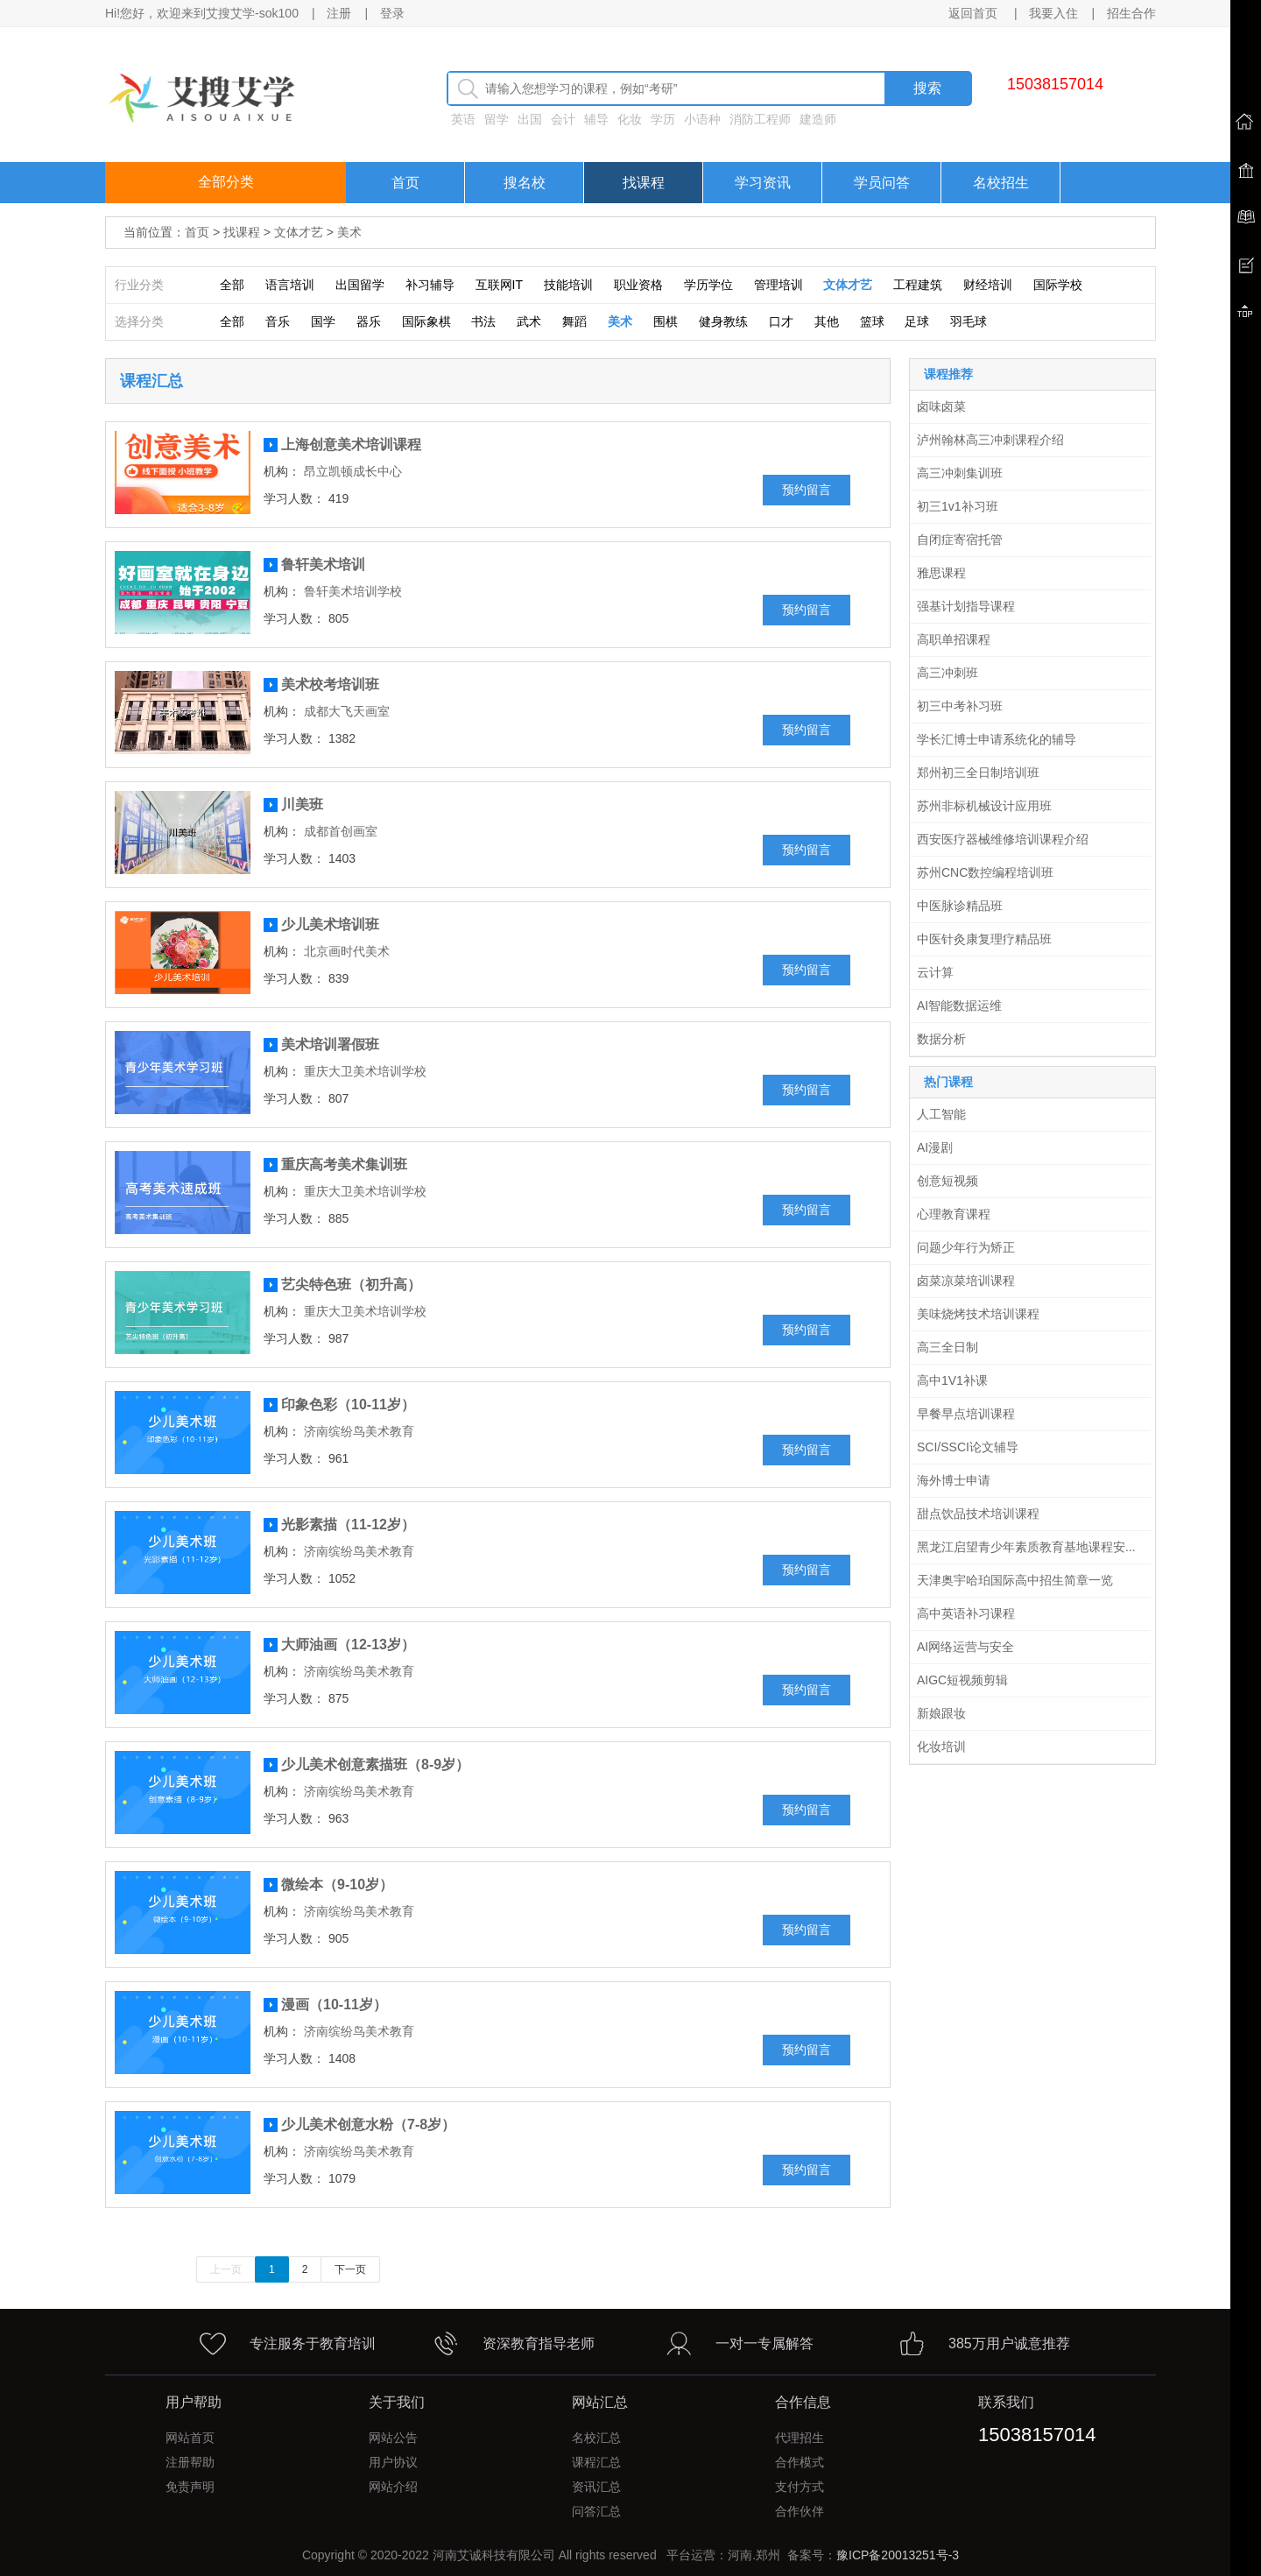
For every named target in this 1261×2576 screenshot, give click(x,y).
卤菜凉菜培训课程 (966, 1281)
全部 (232, 285)
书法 (483, 321)
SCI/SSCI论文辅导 (967, 1447)
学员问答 (882, 182)
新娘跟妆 (941, 1713)
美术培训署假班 (330, 1044)
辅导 (596, 119)
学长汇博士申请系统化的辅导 (996, 739)
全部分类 (226, 181)
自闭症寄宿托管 (960, 540)
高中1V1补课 (952, 1380)
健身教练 (723, 321)
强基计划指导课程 (966, 606)
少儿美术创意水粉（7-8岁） (368, 2124)
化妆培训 (941, 1747)
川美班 (302, 804)
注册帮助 (190, 2462)
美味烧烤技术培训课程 (978, 1314)
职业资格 (638, 285)
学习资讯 (763, 182)
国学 (323, 321)
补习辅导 (429, 285)
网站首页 (190, 2438)
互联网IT (499, 285)
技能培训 (568, 285)
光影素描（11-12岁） (348, 1524)
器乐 (368, 321)
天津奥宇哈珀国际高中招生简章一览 (1015, 1580)
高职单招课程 (953, 639)
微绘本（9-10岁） (337, 1884)
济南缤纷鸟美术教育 (359, 1431)
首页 (405, 182)
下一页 (350, 2269)
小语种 (702, 119)
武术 (529, 321)
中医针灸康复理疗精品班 (984, 939)
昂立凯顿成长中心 (353, 471)
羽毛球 (968, 321)
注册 (339, 13)
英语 (463, 119)
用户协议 (393, 2462)
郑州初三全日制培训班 (978, 773)
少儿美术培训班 (330, 924)
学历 (663, 119)
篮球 (872, 321)
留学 (496, 119)
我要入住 (1053, 13)
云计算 (935, 972)
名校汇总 (596, 2438)
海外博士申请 (953, 1480)
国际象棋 (426, 321)
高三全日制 (947, 1347)
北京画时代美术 (347, 951)
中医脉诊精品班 (960, 906)
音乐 (277, 321)
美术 (349, 232)
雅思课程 (941, 573)
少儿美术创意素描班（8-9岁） (375, 1764)
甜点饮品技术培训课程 (978, 1514)
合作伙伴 (799, 2511)
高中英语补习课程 (966, 1613)
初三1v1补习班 (957, 506)
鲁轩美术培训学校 (353, 591)
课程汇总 (596, 2462)
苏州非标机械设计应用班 (984, 806)
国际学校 (1057, 285)
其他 (826, 321)
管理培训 (778, 285)
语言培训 (289, 285)
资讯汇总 (596, 2487)
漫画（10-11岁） (334, 2004)
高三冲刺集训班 (960, 473)
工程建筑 (917, 285)
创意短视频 (947, 1181)
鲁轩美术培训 (323, 564)
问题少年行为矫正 (966, 1247)
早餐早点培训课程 (966, 1414)
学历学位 (708, 285)
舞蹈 (574, 321)
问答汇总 (596, 2511)
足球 (917, 321)
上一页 (226, 2269)
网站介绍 (393, 2487)
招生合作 (1131, 13)
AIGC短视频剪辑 (962, 1680)
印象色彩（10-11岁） (348, 1404)
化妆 (629, 119)
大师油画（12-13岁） (348, 1644)
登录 (392, 13)
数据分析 (941, 1039)
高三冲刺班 (947, 673)
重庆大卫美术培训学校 (365, 1071)
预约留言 (806, 490)
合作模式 (799, 2462)
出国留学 (359, 285)
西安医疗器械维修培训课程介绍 (1002, 839)
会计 (563, 119)
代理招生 (799, 2438)
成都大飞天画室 (347, 711)
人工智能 (941, 1114)
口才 (781, 321)
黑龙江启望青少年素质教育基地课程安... (1026, 1547)
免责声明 (190, 2487)
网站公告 (393, 2438)
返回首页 (974, 13)
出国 (530, 119)
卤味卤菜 (941, 406)
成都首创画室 (340, 831)
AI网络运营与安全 (965, 1647)
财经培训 (987, 285)
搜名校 (525, 182)
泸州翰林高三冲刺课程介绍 (990, 440)
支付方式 (799, 2487)
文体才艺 (298, 232)
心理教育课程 (953, 1214)
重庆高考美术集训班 (344, 1164)
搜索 (927, 88)
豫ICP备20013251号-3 (897, 2555)
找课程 (644, 182)
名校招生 (1001, 182)
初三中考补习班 (960, 706)
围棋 (665, 321)
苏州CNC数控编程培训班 (985, 872)
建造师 (818, 119)
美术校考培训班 (330, 684)
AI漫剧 (935, 1147)
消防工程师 (760, 119)
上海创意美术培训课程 (351, 444)
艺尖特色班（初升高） (351, 1284)
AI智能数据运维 (959, 1006)
